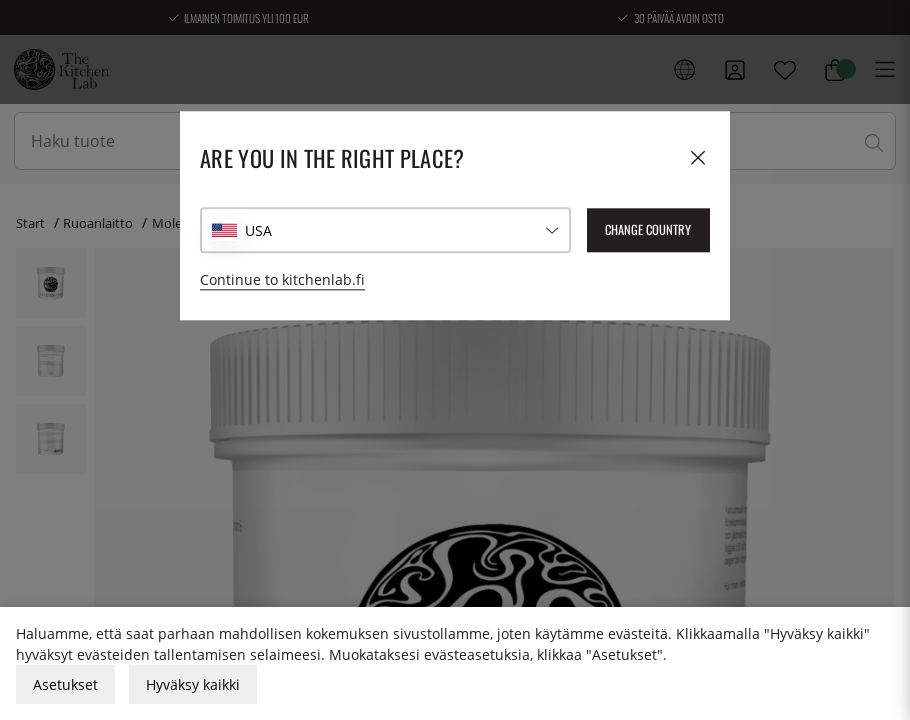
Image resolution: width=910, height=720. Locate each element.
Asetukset (65, 684)
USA (258, 230)
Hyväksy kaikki (193, 684)
